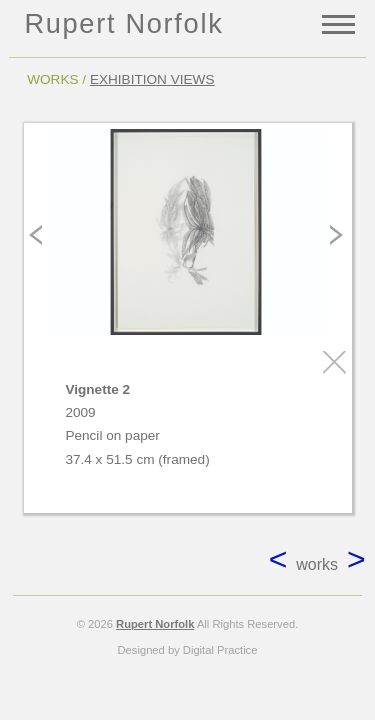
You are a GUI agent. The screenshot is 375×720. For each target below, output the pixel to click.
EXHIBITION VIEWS (152, 79)
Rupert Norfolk (123, 23)
